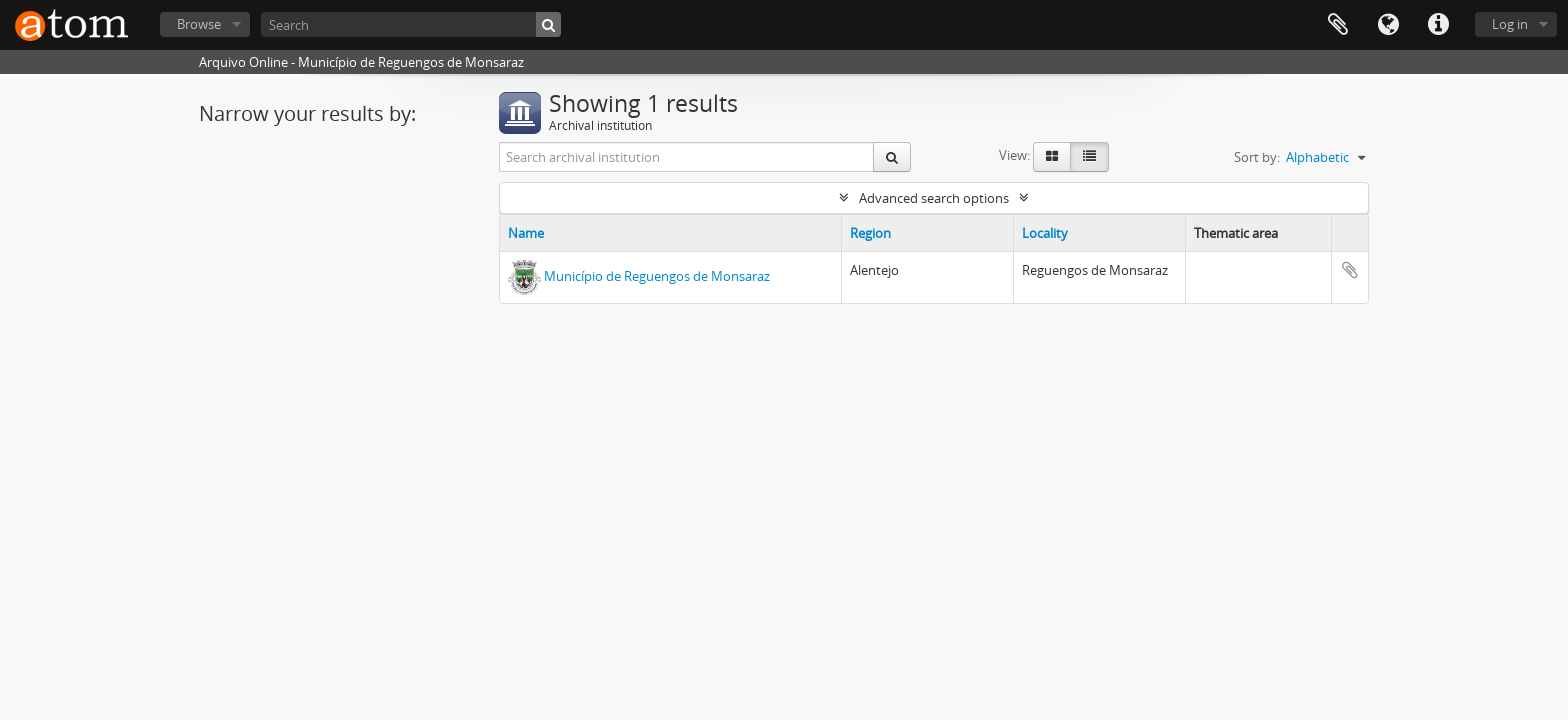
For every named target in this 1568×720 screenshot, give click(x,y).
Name (526, 233)
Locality (1045, 233)
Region (870, 233)
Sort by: (1257, 157)
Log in (1510, 24)
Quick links (1438, 25)
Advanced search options (934, 198)
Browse (199, 24)
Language (1388, 25)
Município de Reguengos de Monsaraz (657, 276)
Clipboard (1338, 25)
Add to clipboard (1350, 270)
